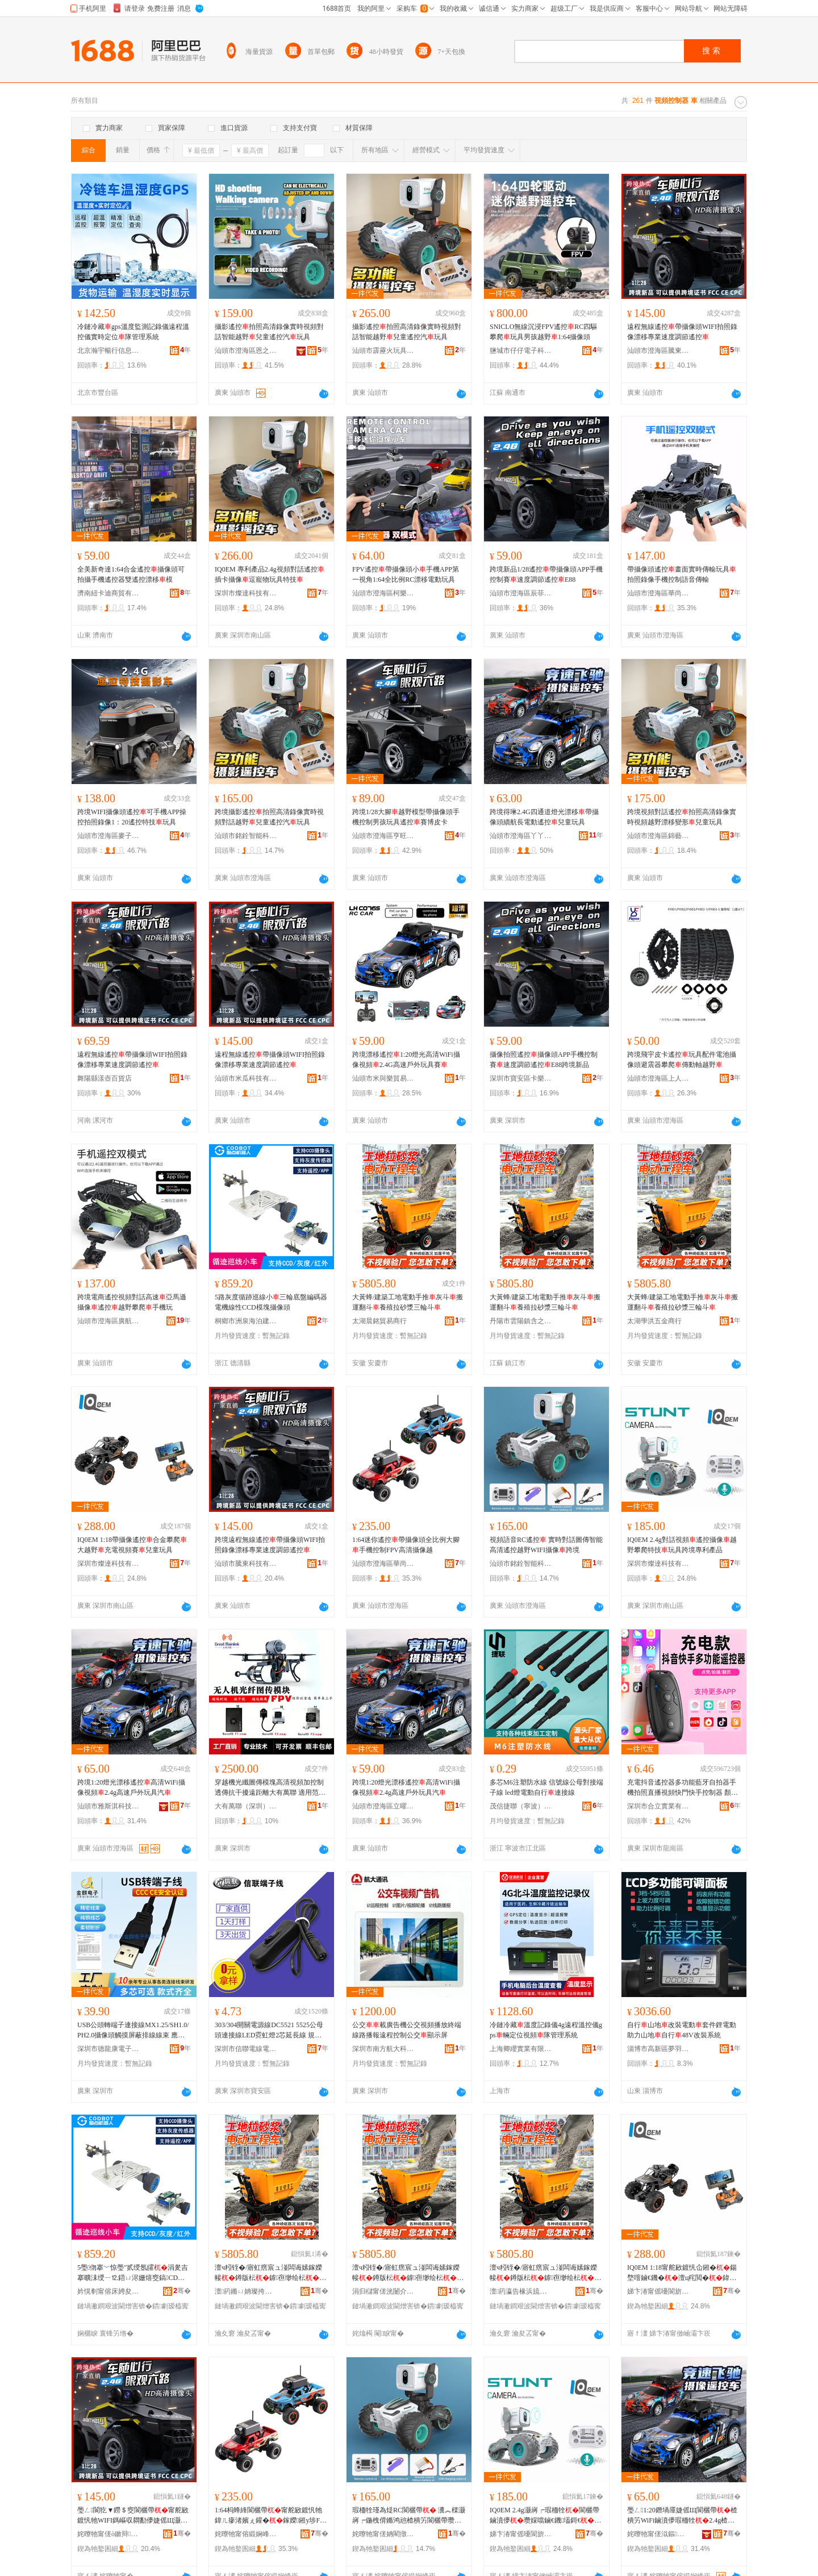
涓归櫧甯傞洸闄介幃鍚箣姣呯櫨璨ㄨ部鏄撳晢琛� (383, 2291)
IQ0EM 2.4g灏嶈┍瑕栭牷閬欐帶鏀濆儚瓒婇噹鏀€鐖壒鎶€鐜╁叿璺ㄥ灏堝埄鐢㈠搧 (545, 2515)
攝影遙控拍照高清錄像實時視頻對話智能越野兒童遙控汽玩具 (269, 332)
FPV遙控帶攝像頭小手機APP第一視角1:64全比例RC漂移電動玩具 (405, 574)
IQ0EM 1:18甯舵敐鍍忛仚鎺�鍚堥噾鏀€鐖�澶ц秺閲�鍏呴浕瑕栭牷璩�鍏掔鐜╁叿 (682, 2273)
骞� (182, 2291)
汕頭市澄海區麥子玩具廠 (108, 836)
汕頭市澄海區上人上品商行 (658, 1078)
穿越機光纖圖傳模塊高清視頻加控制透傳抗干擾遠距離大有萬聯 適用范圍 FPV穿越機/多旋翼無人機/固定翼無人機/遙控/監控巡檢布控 (271, 1788)
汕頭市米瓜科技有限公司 (246, 1078)
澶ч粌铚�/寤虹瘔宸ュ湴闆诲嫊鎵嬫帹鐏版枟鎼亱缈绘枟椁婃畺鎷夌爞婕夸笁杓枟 (270, 2273)
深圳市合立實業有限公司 (658, 1806)
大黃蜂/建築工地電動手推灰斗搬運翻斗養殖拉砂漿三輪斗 (407, 1302)
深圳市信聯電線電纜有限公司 (246, 2049)
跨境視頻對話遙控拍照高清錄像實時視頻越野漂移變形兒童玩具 (681, 817)
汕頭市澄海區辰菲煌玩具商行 (521, 593)
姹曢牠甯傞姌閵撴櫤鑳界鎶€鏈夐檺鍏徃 (383, 2534)
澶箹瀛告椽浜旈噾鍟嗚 (521, 2291)
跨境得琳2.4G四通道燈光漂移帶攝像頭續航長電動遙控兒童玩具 (544, 817)
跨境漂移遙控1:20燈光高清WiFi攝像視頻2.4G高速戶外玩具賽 (406, 1060)
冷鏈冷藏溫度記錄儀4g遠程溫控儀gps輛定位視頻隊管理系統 (546, 2030)
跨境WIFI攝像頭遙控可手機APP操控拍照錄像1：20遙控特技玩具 (131, 817)
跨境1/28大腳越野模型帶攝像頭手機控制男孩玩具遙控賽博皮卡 (406, 817)
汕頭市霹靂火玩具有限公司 (383, 351)
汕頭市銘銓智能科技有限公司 (246, 836)
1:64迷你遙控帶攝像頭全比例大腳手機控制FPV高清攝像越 (406, 1545)
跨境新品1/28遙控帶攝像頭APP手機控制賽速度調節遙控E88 (546, 574)
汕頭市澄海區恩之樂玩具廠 (246, 351)
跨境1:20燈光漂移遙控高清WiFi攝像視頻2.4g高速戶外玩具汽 (131, 1787)
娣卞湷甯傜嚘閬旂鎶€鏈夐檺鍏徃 (658, 2291)
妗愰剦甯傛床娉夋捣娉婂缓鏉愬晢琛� (108, 2291)
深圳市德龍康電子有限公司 (108, 2049)
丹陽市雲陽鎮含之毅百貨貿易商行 (521, 1321)
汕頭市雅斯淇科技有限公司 (108, 1806)
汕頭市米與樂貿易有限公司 (383, 1078)
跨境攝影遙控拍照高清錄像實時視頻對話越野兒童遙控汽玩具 (269, 817)
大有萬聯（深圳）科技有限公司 (246, 1806)
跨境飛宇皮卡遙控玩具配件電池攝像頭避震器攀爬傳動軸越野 (681, 1060)
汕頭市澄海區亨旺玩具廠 (383, 836)
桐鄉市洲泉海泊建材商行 (246, 1321)
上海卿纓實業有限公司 (521, 2049)
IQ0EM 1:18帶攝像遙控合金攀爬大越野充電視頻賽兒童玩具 (132, 1545)
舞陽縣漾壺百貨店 (104, 1078)
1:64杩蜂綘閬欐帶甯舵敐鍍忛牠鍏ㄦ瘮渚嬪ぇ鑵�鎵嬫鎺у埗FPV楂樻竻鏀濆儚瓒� (269, 2515)
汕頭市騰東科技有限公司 (246, 1564)
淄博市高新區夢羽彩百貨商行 (658, 2049)
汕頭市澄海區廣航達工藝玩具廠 (108, 1321)
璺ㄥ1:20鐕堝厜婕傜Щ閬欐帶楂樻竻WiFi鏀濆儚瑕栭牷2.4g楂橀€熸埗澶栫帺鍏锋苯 (682, 2515)
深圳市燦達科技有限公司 (246, 593)
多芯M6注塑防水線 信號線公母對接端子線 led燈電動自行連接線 (546, 1787)
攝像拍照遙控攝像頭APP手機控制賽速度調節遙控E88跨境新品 (544, 1060)
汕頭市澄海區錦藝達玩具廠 (658, 836)
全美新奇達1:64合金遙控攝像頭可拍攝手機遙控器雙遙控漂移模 (131, 574)
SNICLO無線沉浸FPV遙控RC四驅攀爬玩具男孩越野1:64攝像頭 (543, 332)
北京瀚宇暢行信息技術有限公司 (108, 351)
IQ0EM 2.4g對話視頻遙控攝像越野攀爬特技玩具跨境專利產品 (682, 1545)
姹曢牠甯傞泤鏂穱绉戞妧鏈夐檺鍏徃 (658, 2534)
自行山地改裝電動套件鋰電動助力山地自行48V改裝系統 (681, 2030)
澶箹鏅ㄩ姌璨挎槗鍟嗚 (246, 2291)
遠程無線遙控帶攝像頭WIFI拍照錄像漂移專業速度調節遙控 (682, 332)
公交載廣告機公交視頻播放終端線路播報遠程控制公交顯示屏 (406, 2030)
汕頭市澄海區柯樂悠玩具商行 (383, 593)
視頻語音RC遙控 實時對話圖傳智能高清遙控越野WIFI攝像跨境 (546, 1545)
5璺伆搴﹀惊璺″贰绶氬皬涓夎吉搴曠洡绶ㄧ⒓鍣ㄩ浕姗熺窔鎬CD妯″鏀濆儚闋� (133, 2273)
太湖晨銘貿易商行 (379, 1321)
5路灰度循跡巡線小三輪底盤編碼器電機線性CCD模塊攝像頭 (271, 1302)
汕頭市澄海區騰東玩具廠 (658, 351)
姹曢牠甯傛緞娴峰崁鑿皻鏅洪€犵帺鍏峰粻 (246, 2534)
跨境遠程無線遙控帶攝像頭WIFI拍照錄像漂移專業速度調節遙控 (270, 1545)
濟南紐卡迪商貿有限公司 (108, 593)
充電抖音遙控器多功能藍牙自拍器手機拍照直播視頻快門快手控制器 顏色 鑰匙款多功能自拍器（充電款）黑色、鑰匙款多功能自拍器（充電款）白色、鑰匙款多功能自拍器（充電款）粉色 (682, 1788)
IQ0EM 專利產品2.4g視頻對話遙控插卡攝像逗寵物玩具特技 (269, 574)
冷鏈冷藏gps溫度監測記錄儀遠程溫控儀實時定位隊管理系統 (133, 332)
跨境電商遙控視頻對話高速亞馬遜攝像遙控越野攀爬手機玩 (131, 1302)
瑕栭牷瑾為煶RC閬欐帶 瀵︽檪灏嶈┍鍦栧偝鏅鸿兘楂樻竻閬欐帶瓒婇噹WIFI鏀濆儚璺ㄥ (408, 2515)
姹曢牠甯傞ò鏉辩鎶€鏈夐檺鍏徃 (108, 2534)
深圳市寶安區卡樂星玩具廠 (521, 1078)
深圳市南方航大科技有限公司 (383, 2049)
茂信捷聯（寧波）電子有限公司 (521, 1806)
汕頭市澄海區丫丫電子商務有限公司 (521, 836)
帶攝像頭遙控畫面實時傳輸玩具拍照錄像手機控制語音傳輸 (681, 574)
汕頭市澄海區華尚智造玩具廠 (658, 593)
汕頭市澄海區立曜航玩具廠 (383, 1806)
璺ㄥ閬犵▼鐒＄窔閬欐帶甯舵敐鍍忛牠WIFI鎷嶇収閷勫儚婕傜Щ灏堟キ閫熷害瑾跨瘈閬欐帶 (133, 2515)
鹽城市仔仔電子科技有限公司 (521, 351)
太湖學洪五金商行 (654, 1321)
